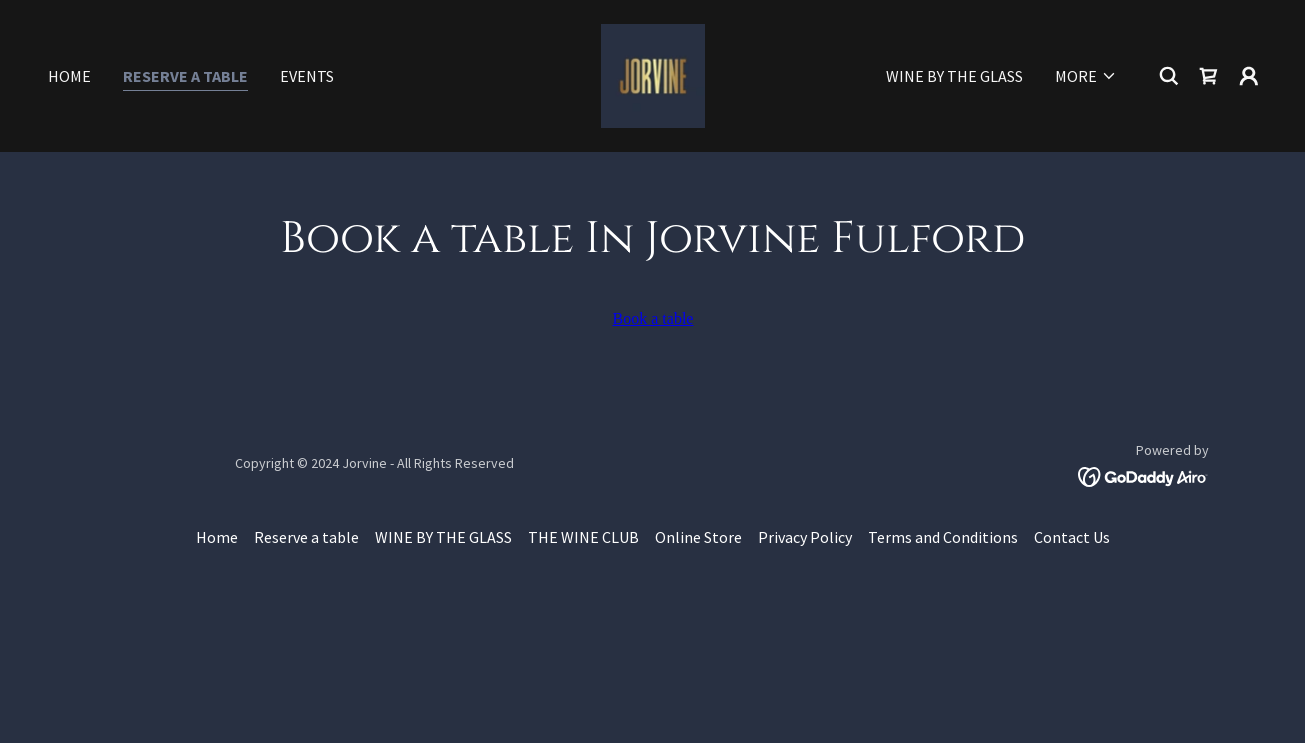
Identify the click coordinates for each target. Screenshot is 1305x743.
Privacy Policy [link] (805, 537)
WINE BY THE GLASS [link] (954, 76)
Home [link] (69, 76)
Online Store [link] (698, 537)
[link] (653, 74)
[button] (1086, 76)
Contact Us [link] (1072, 537)
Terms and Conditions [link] (943, 537)
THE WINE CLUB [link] (583, 537)
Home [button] (217, 537)
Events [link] (307, 76)
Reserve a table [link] (185, 76)
